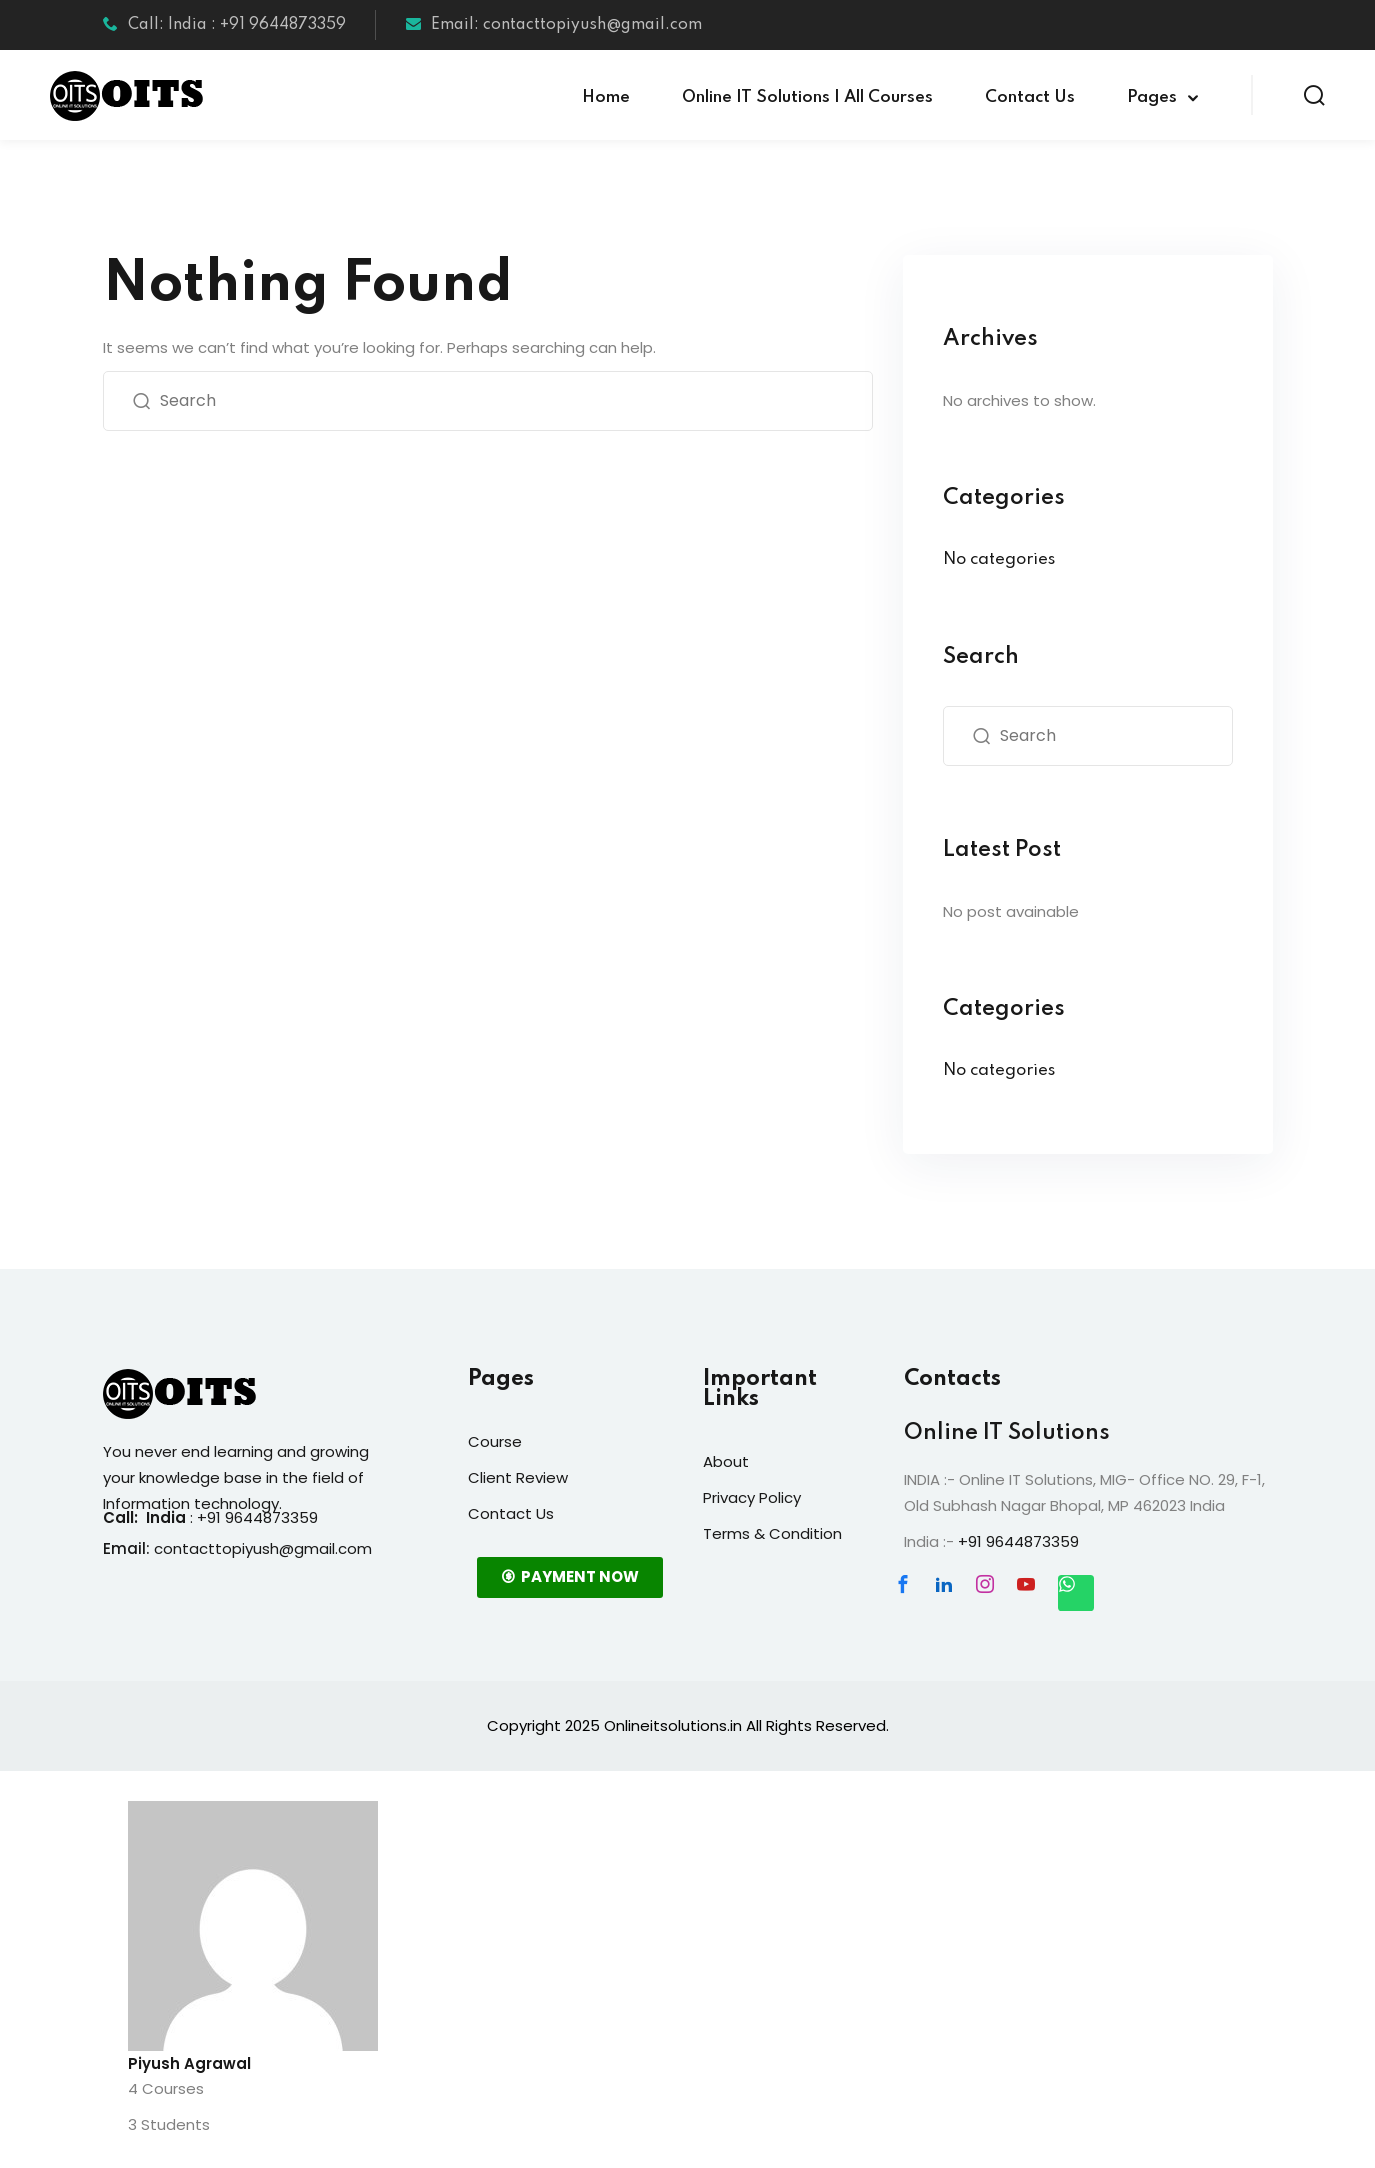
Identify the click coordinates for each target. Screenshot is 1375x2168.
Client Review (518, 1477)
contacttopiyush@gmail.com (263, 1548)
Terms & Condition (772, 1533)
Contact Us (1030, 97)
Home (606, 97)
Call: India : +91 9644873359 (224, 25)
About (726, 1461)
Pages (1152, 97)
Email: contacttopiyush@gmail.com (554, 25)
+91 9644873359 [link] (1018, 1541)
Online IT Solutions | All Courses (807, 97)
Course (495, 1441)
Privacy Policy (752, 1497)
